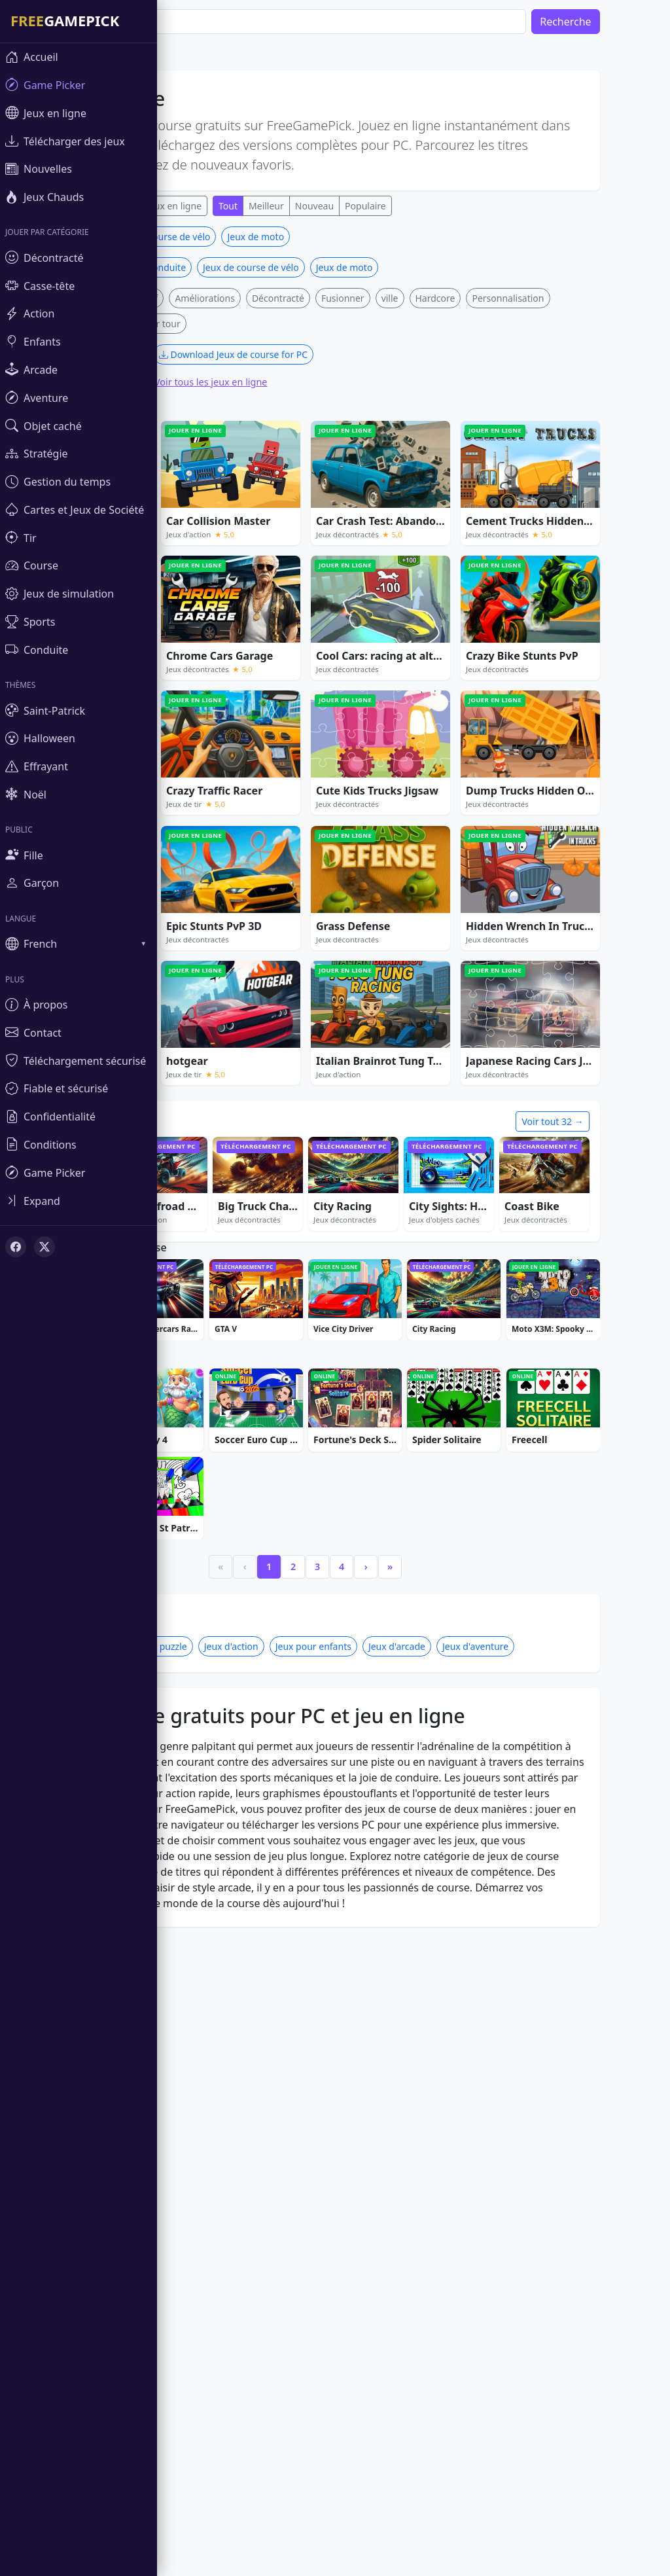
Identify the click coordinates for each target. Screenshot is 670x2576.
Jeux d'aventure (514, 1646)
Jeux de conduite (188, 267)
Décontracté (317, 298)
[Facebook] (15, 1246)
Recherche (604, 21)
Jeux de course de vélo (201, 236)
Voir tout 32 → (591, 1121)
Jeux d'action (270, 1646)
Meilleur (305, 206)
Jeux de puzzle (195, 1646)
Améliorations (243, 298)
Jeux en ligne (212, 206)
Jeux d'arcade (435, 1646)
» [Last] (428, 1566)
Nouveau (353, 206)
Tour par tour (190, 323)
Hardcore (474, 298)
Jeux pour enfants (352, 1646)
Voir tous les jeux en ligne (249, 382)
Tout (266, 206)
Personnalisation (547, 298)
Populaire (404, 206)
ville (428, 298)
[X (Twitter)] (44, 1246)
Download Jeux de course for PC (272, 354)
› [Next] (404, 1566)
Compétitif (174, 298)
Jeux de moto (294, 236)
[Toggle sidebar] (78, 1201)
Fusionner (381, 298)
